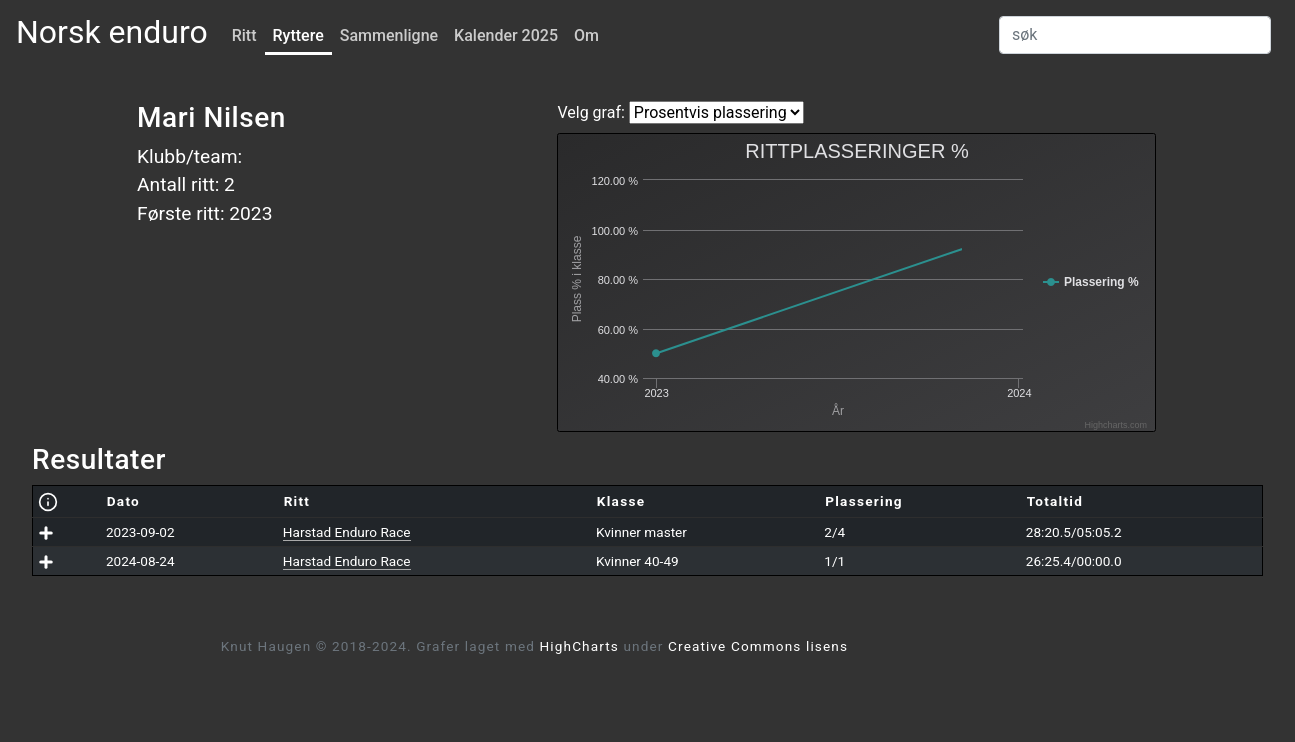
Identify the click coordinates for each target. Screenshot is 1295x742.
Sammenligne (389, 35)
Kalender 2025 (506, 35)
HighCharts (579, 646)
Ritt (244, 35)
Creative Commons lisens (758, 646)
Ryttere (298, 35)
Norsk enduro (112, 32)
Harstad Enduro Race (347, 532)
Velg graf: (590, 112)
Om (586, 35)
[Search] (1135, 35)
